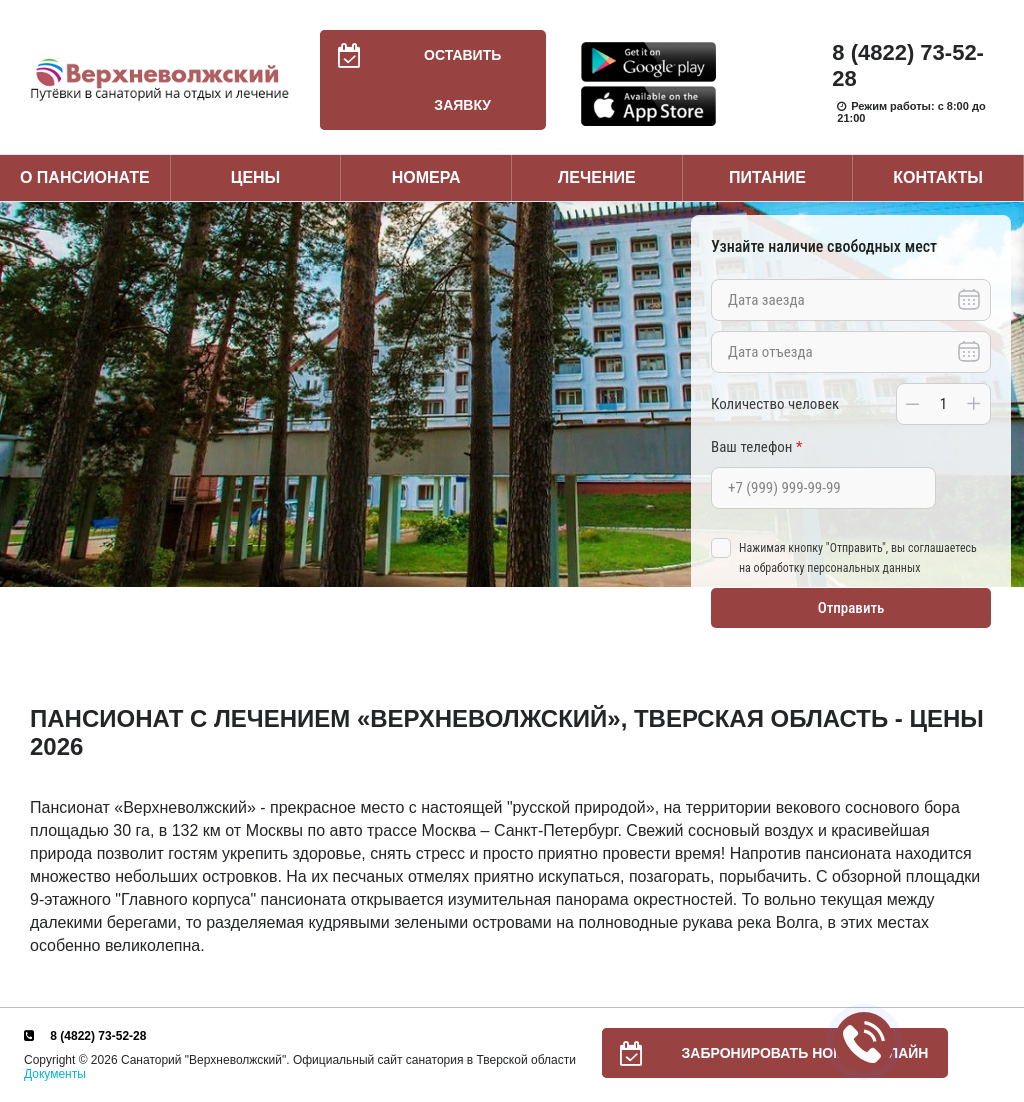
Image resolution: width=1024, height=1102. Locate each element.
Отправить (851, 608)
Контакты (938, 177)
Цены (256, 177)
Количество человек (775, 404)
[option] (512, 394)
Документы (55, 1074)
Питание (767, 177)
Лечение (597, 177)
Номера (426, 177)
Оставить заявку (411, 80)
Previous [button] (20, 394)
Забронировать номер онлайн (765, 1053)
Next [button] (1004, 394)
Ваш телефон (756, 447)
